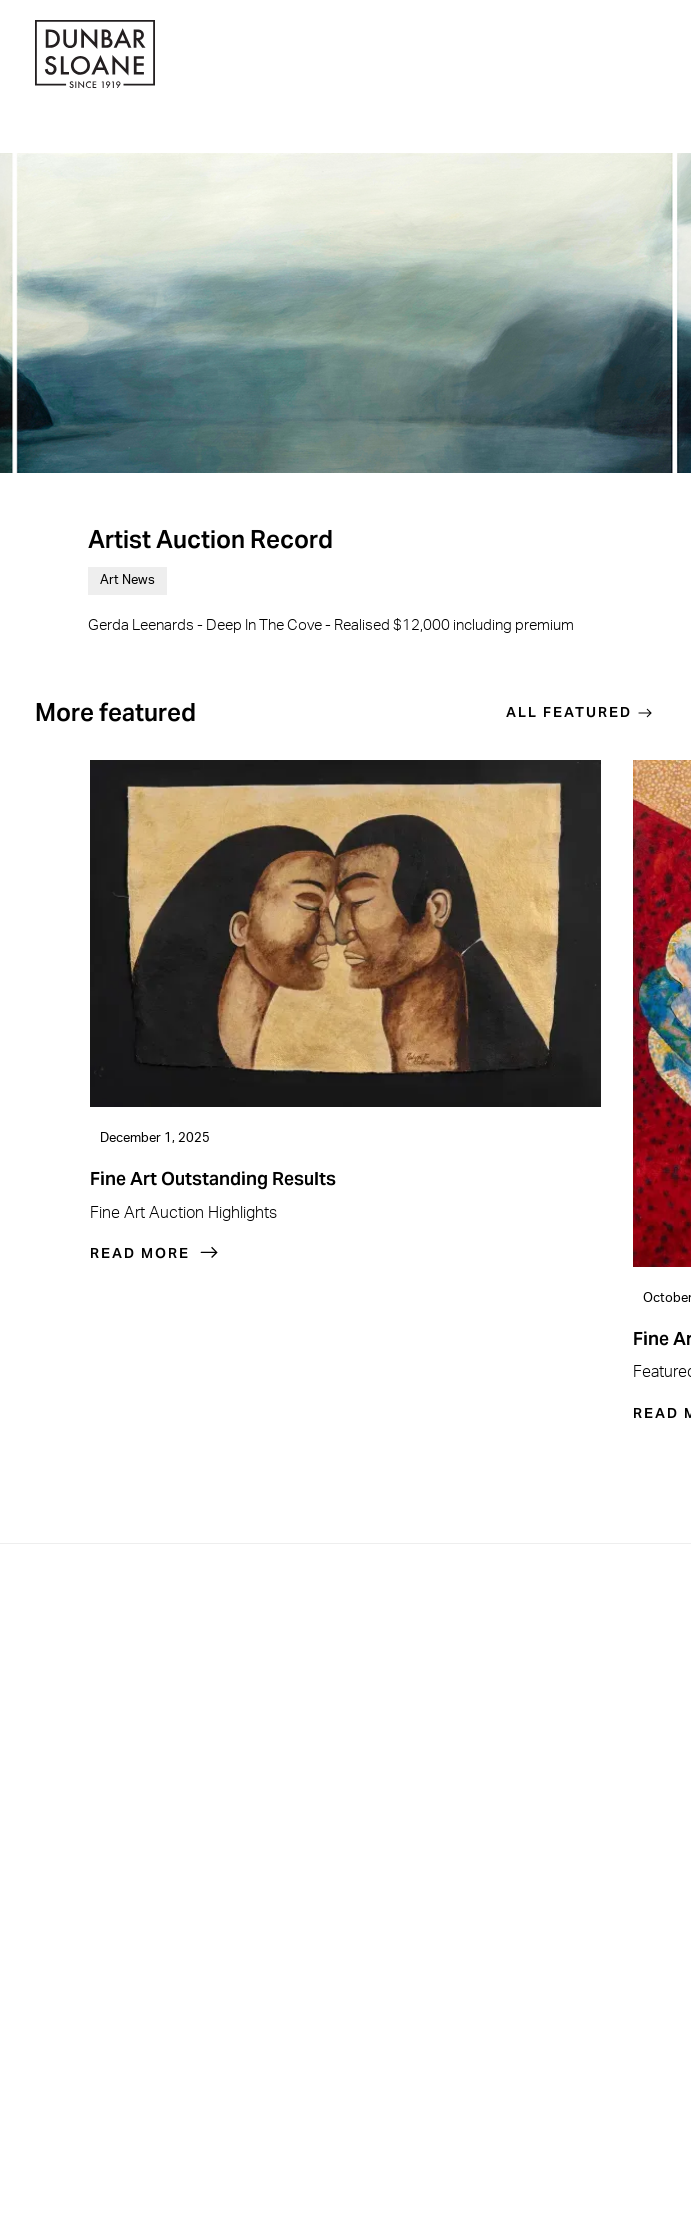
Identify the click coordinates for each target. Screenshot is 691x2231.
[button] (651, 57)
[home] (95, 56)
